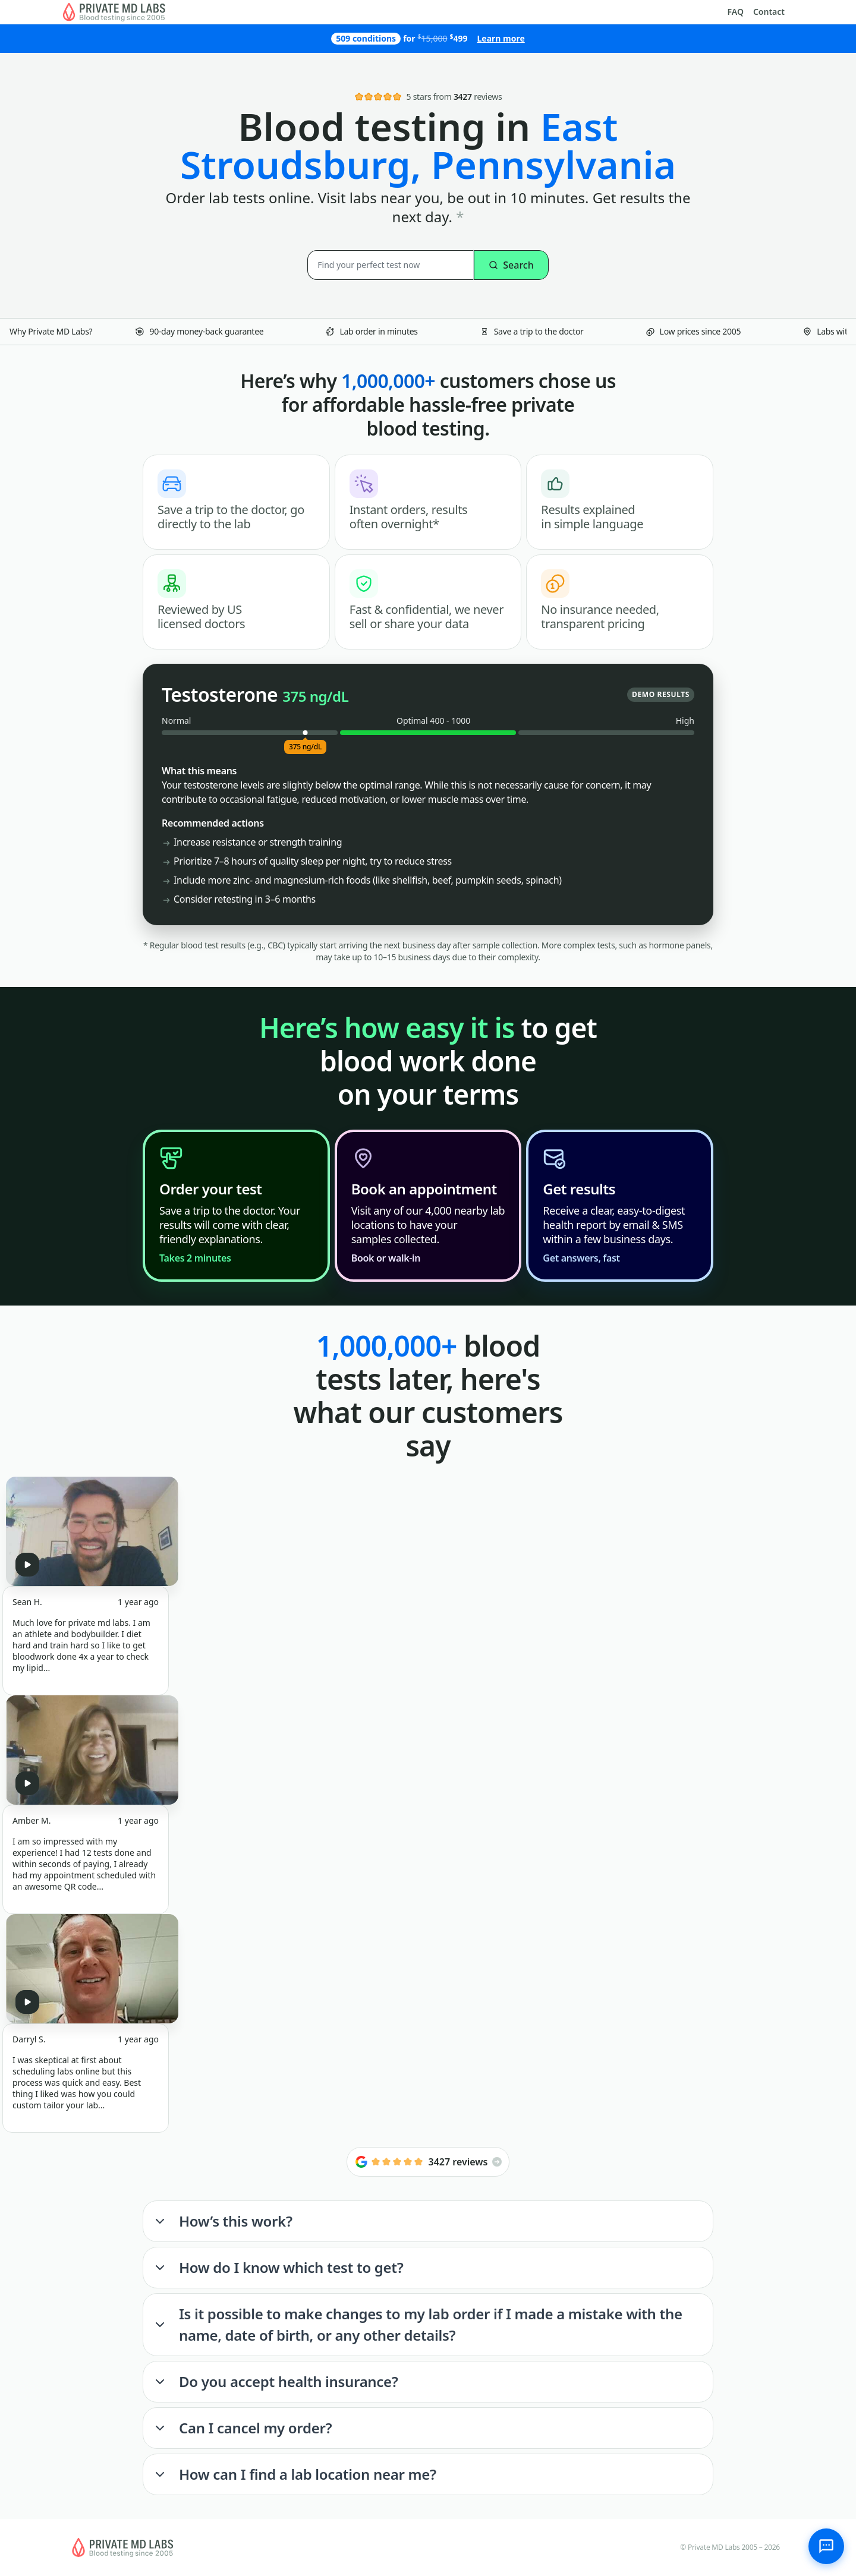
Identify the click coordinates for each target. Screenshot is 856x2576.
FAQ (736, 12)
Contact (769, 12)
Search (511, 265)
